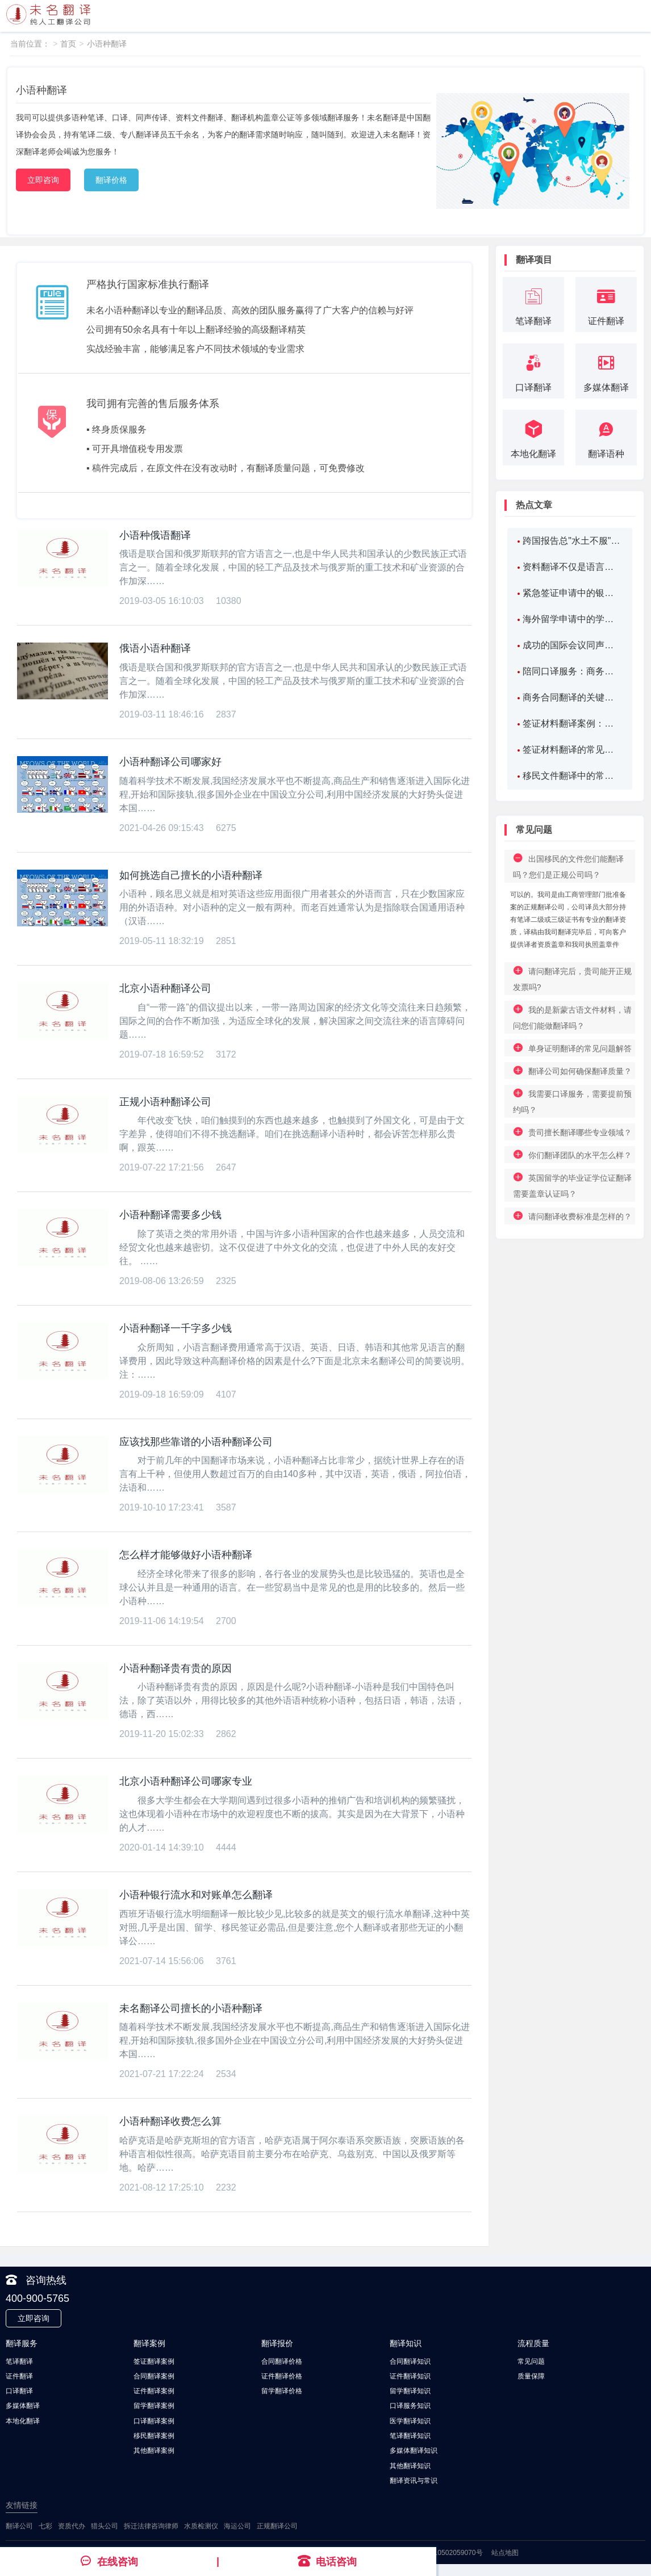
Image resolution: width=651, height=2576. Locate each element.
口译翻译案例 (153, 2420)
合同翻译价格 (281, 2361)
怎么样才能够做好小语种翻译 (185, 1554)
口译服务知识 (410, 2406)
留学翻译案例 (153, 2406)
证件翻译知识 (410, 2376)
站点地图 (504, 2552)
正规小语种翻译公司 (165, 1101)
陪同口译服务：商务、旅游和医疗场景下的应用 (572, 671)
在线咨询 (109, 2561)
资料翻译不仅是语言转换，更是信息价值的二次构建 (572, 567)
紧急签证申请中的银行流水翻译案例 (572, 593)
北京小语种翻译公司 (165, 988)
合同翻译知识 (410, 2361)
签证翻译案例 (153, 2361)
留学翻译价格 (281, 2391)
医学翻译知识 (410, 2420)
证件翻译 (19, 2376)
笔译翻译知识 (410, 2435)
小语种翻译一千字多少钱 (175, 1328)
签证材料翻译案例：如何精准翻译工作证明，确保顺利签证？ (572, 723)
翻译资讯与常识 (413, 2479)
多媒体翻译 (23, 2406)
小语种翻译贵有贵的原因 (175, 1668)
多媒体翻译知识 (413, 2450)
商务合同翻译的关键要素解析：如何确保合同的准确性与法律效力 (572, 697)
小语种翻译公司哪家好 (170, 761)
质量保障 (531, 2376)
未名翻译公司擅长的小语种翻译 (190, 2008)
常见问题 (531, 2361)
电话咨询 (327, 2561)
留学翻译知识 (410, 2391)
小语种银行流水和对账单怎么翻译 (196, 1894)
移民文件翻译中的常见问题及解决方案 (572, 776)
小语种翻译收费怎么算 (170, 2121)
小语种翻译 (107, 43)
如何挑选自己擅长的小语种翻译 (190, 875)
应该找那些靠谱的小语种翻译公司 (196, 1442)
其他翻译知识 (410, 2465)
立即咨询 (43, 179)
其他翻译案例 (153, 2450)
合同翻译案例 (153, 2376)
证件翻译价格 (281, 2376)
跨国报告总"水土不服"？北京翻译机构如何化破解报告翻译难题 (572, 541)
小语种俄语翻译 (155, 535)
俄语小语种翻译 (155, 648)
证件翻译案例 (153, 2391)
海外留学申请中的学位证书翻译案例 (572, 619)
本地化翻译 (23, 2420)
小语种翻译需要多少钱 (170, 1214)
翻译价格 (111, 179)
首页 (68, 43)
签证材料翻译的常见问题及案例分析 (572, 749)
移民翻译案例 (153, 2435)
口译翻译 (19, 2391)
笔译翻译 (19, 2361)
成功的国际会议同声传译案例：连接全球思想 (572, 645)
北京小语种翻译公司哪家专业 (185, 1781)
